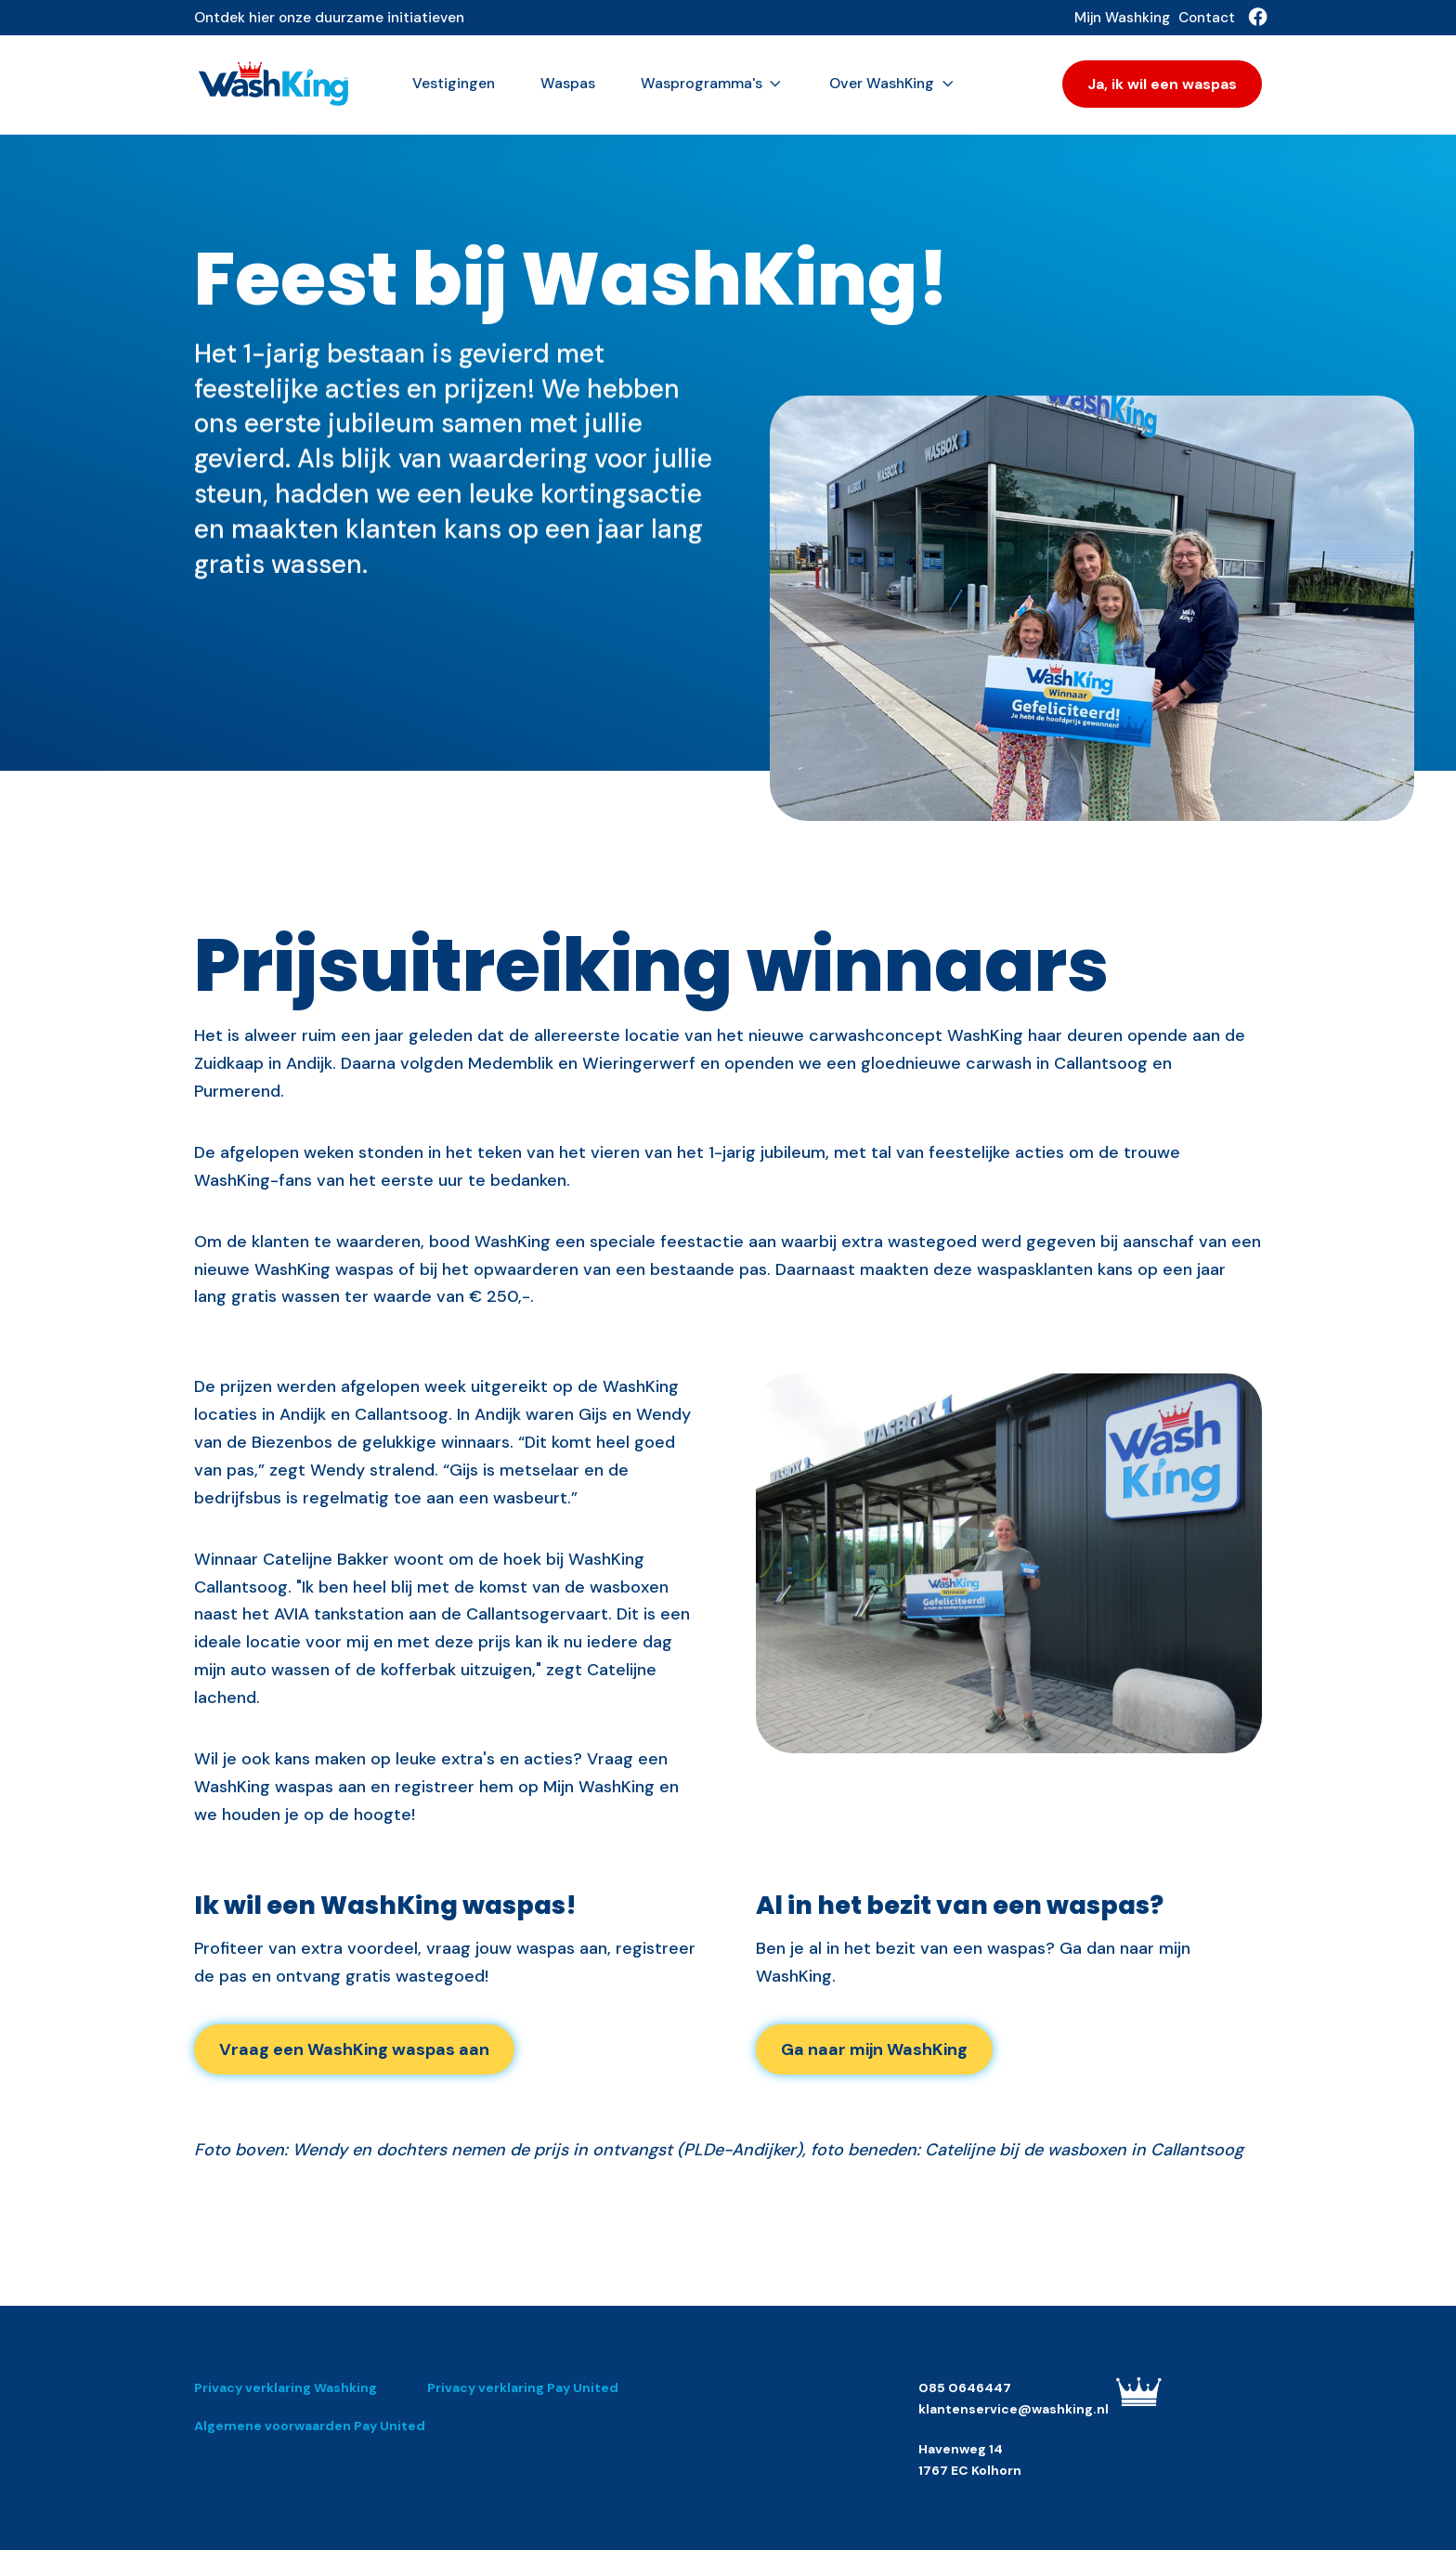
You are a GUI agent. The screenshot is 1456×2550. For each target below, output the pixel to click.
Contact (1206, 17)
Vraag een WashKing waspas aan (354, 2049)
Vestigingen (453, 83)
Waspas (567, 83)
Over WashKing (892, 83)
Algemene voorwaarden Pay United (309, 2425)
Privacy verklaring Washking (285, 2387)
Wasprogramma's (712, 83)
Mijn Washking (1122, 17)
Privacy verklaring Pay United (522, 2387)
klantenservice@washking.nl (1013, 2408)
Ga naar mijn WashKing (874, 2049)
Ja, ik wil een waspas (1162, 84)
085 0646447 (964, 2387)
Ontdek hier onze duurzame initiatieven (329, 17)
